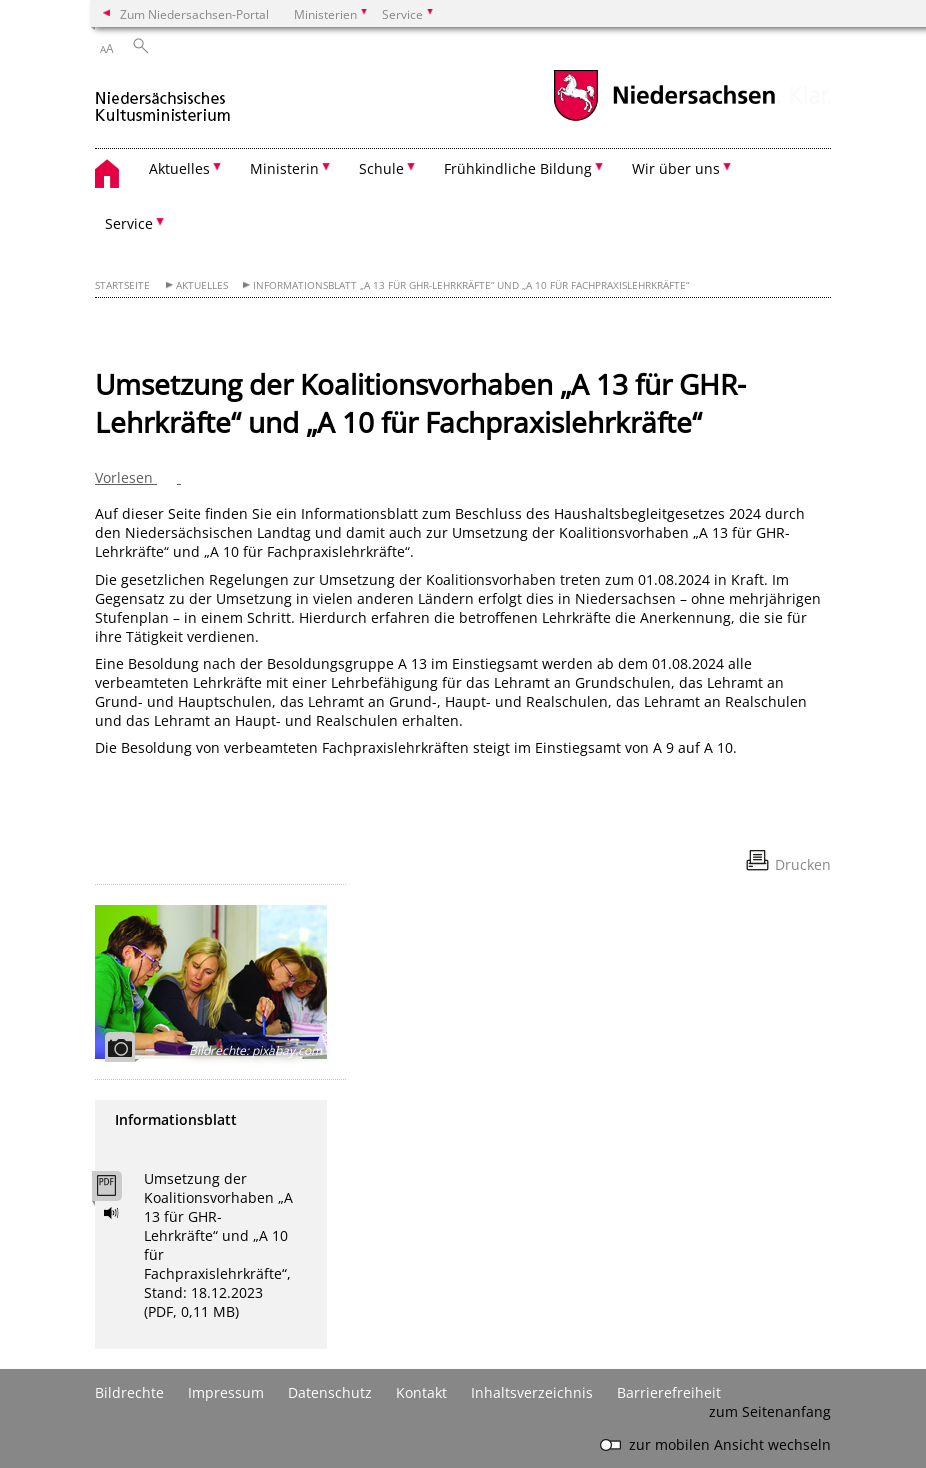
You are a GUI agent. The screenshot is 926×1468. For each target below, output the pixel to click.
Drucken (803, 864)
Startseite (122, 285)
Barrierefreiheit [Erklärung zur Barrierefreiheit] (669, 1392)
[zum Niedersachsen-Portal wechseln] (664, 118)
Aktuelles (202, 285)
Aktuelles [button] (179, 168)
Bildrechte (129, 1392)
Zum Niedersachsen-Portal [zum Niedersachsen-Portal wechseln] (194, 14)
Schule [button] (381, 168)
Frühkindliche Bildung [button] (518, 168)
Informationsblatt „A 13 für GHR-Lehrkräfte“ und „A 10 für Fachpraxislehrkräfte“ (471, 285)
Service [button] (129, 223)
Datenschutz (330, 1392)
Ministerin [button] (284, 168)
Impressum (226, 1392)
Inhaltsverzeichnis (532, 1392)
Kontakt (421, 1392)
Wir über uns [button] (676, 168)
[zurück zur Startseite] (163, 98)
